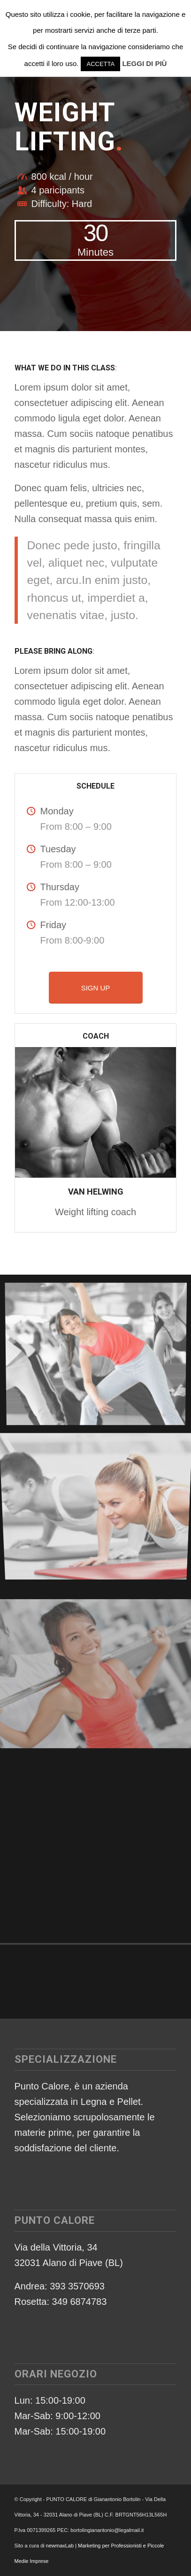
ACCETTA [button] (100, 63)
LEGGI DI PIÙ (144, 63)
